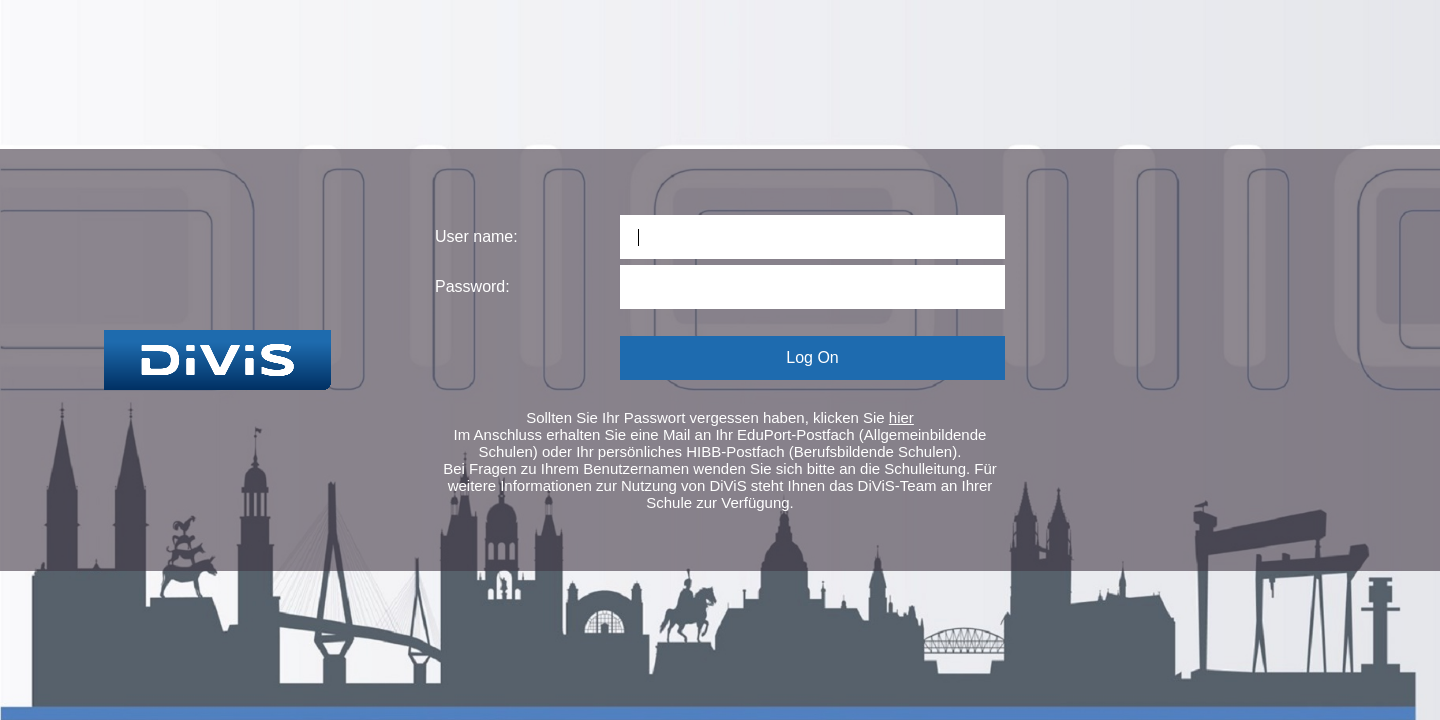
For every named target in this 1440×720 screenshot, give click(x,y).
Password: (472, 286)
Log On (812, 357)
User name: (476, 236)
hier (901, 417)
